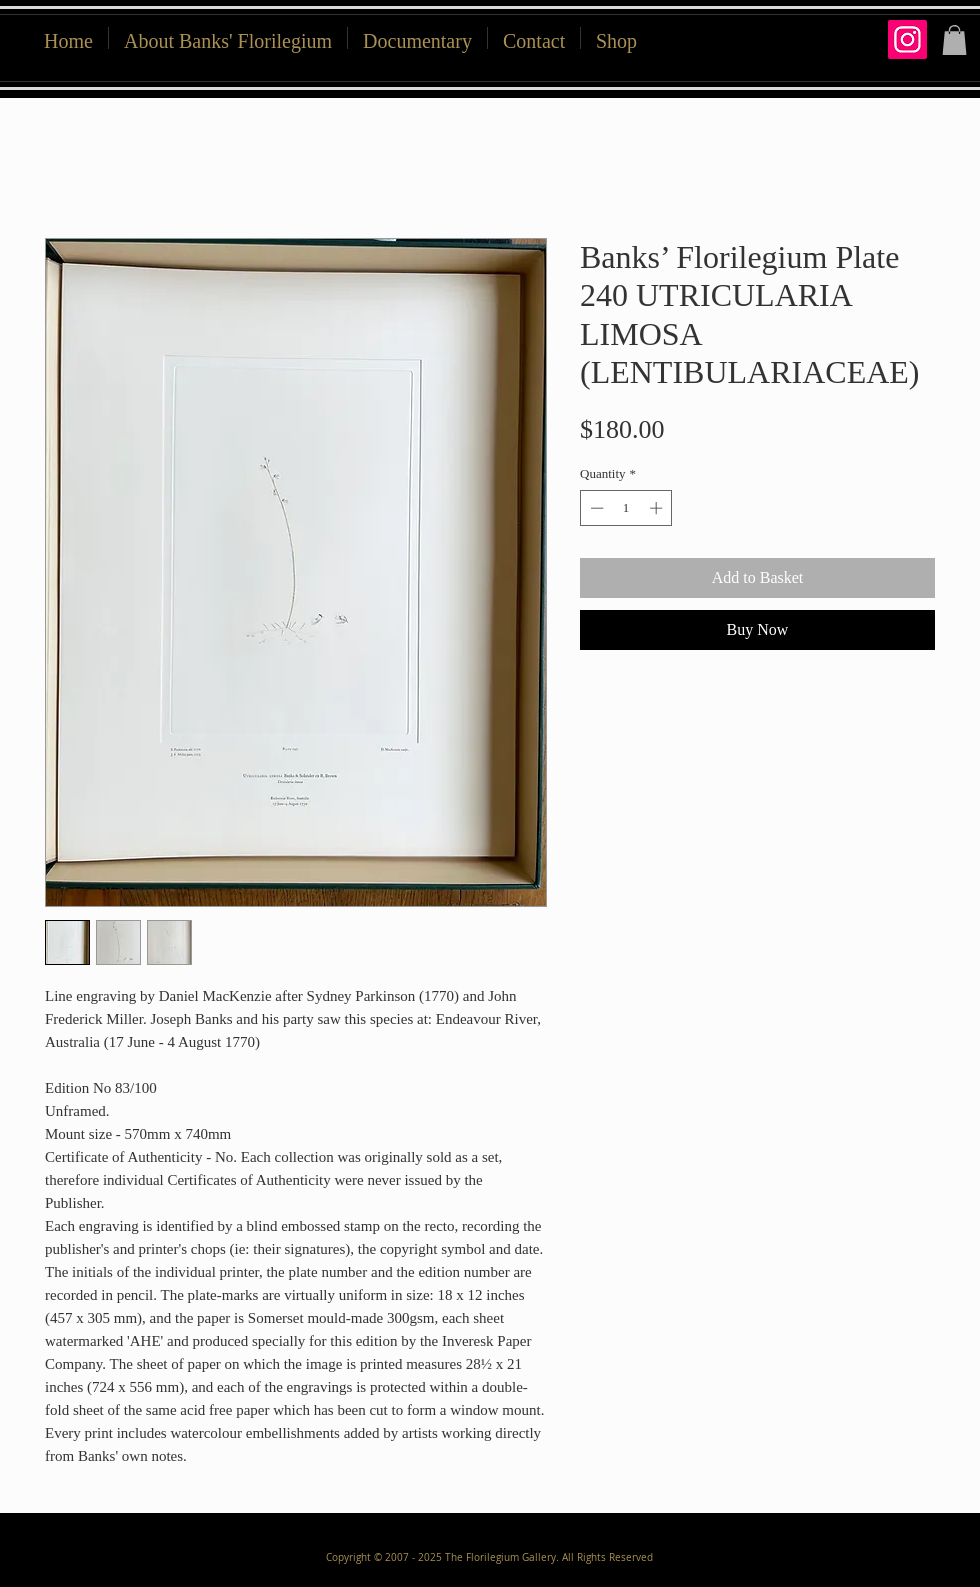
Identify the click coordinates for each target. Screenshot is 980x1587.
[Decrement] (595, 508)
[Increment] (658, 508)
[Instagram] (907, 39)
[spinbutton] (626, 508)
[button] (616, 38)
